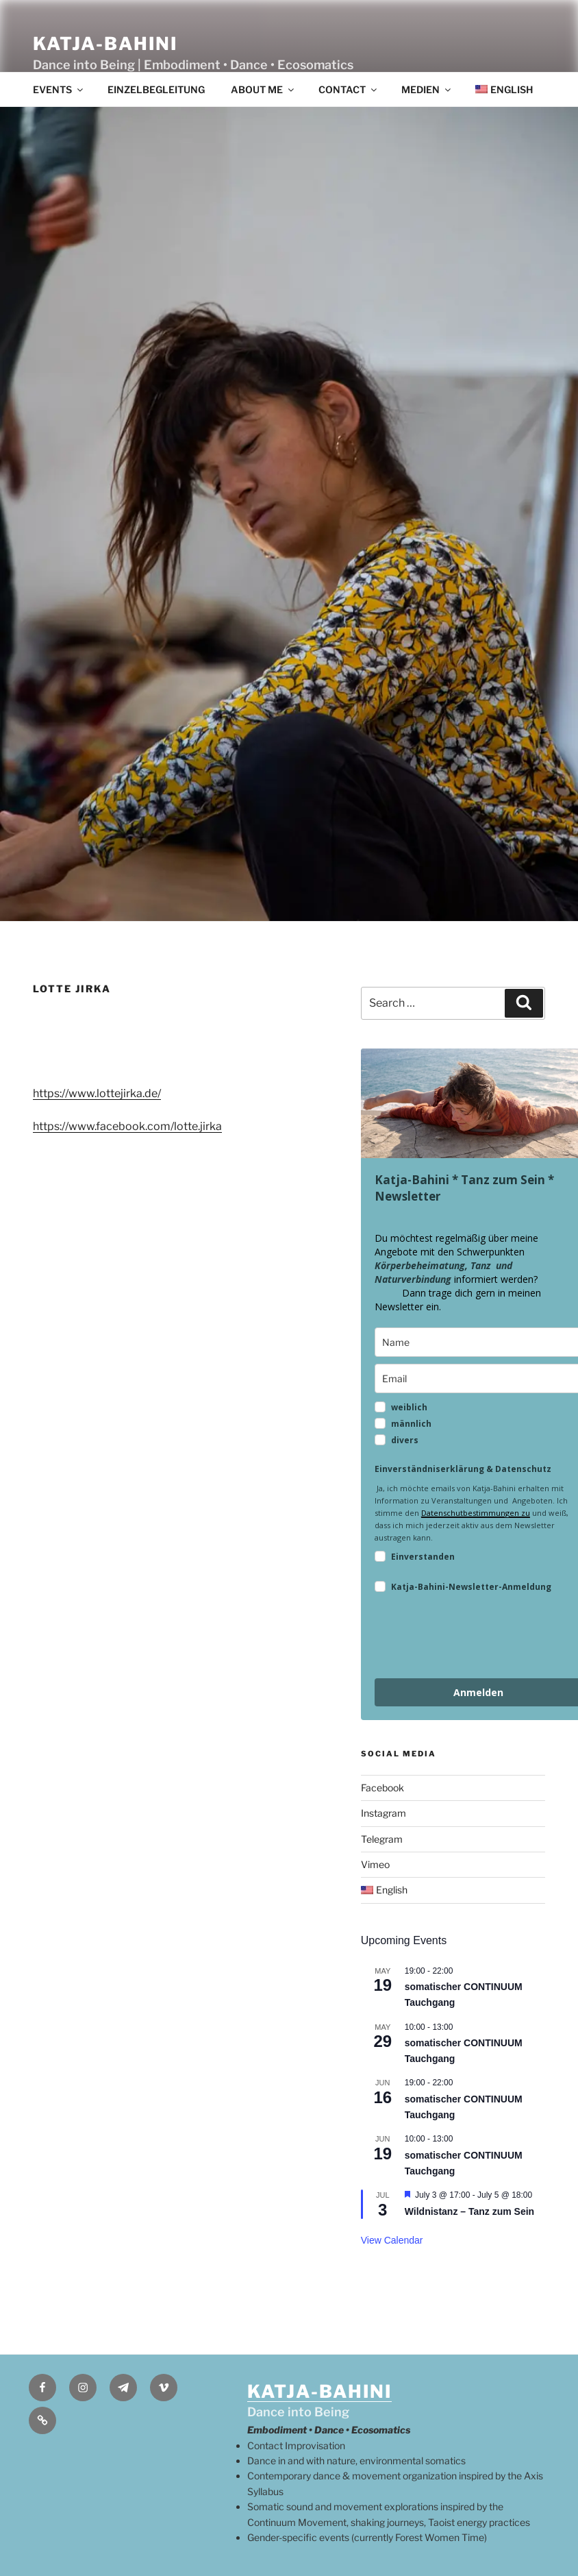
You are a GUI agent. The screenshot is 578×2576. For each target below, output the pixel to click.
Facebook (382, 1787)
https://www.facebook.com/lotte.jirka (127, 1126)
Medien (427, 89)
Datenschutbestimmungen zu (475, 1513)
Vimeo (375, 1864)
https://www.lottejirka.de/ (97, 1093)
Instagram (383, 1813)
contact (348, 89)
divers (404, 1440)
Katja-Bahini (105, 43)
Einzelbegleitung (156, 89)
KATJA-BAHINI (319, 2391)
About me (263, 89)
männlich (411, 1424)
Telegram (382, 1839)
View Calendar (392, 2240)
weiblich (409, 1407)
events (59, 89)
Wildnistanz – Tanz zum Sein (469, 2211)
